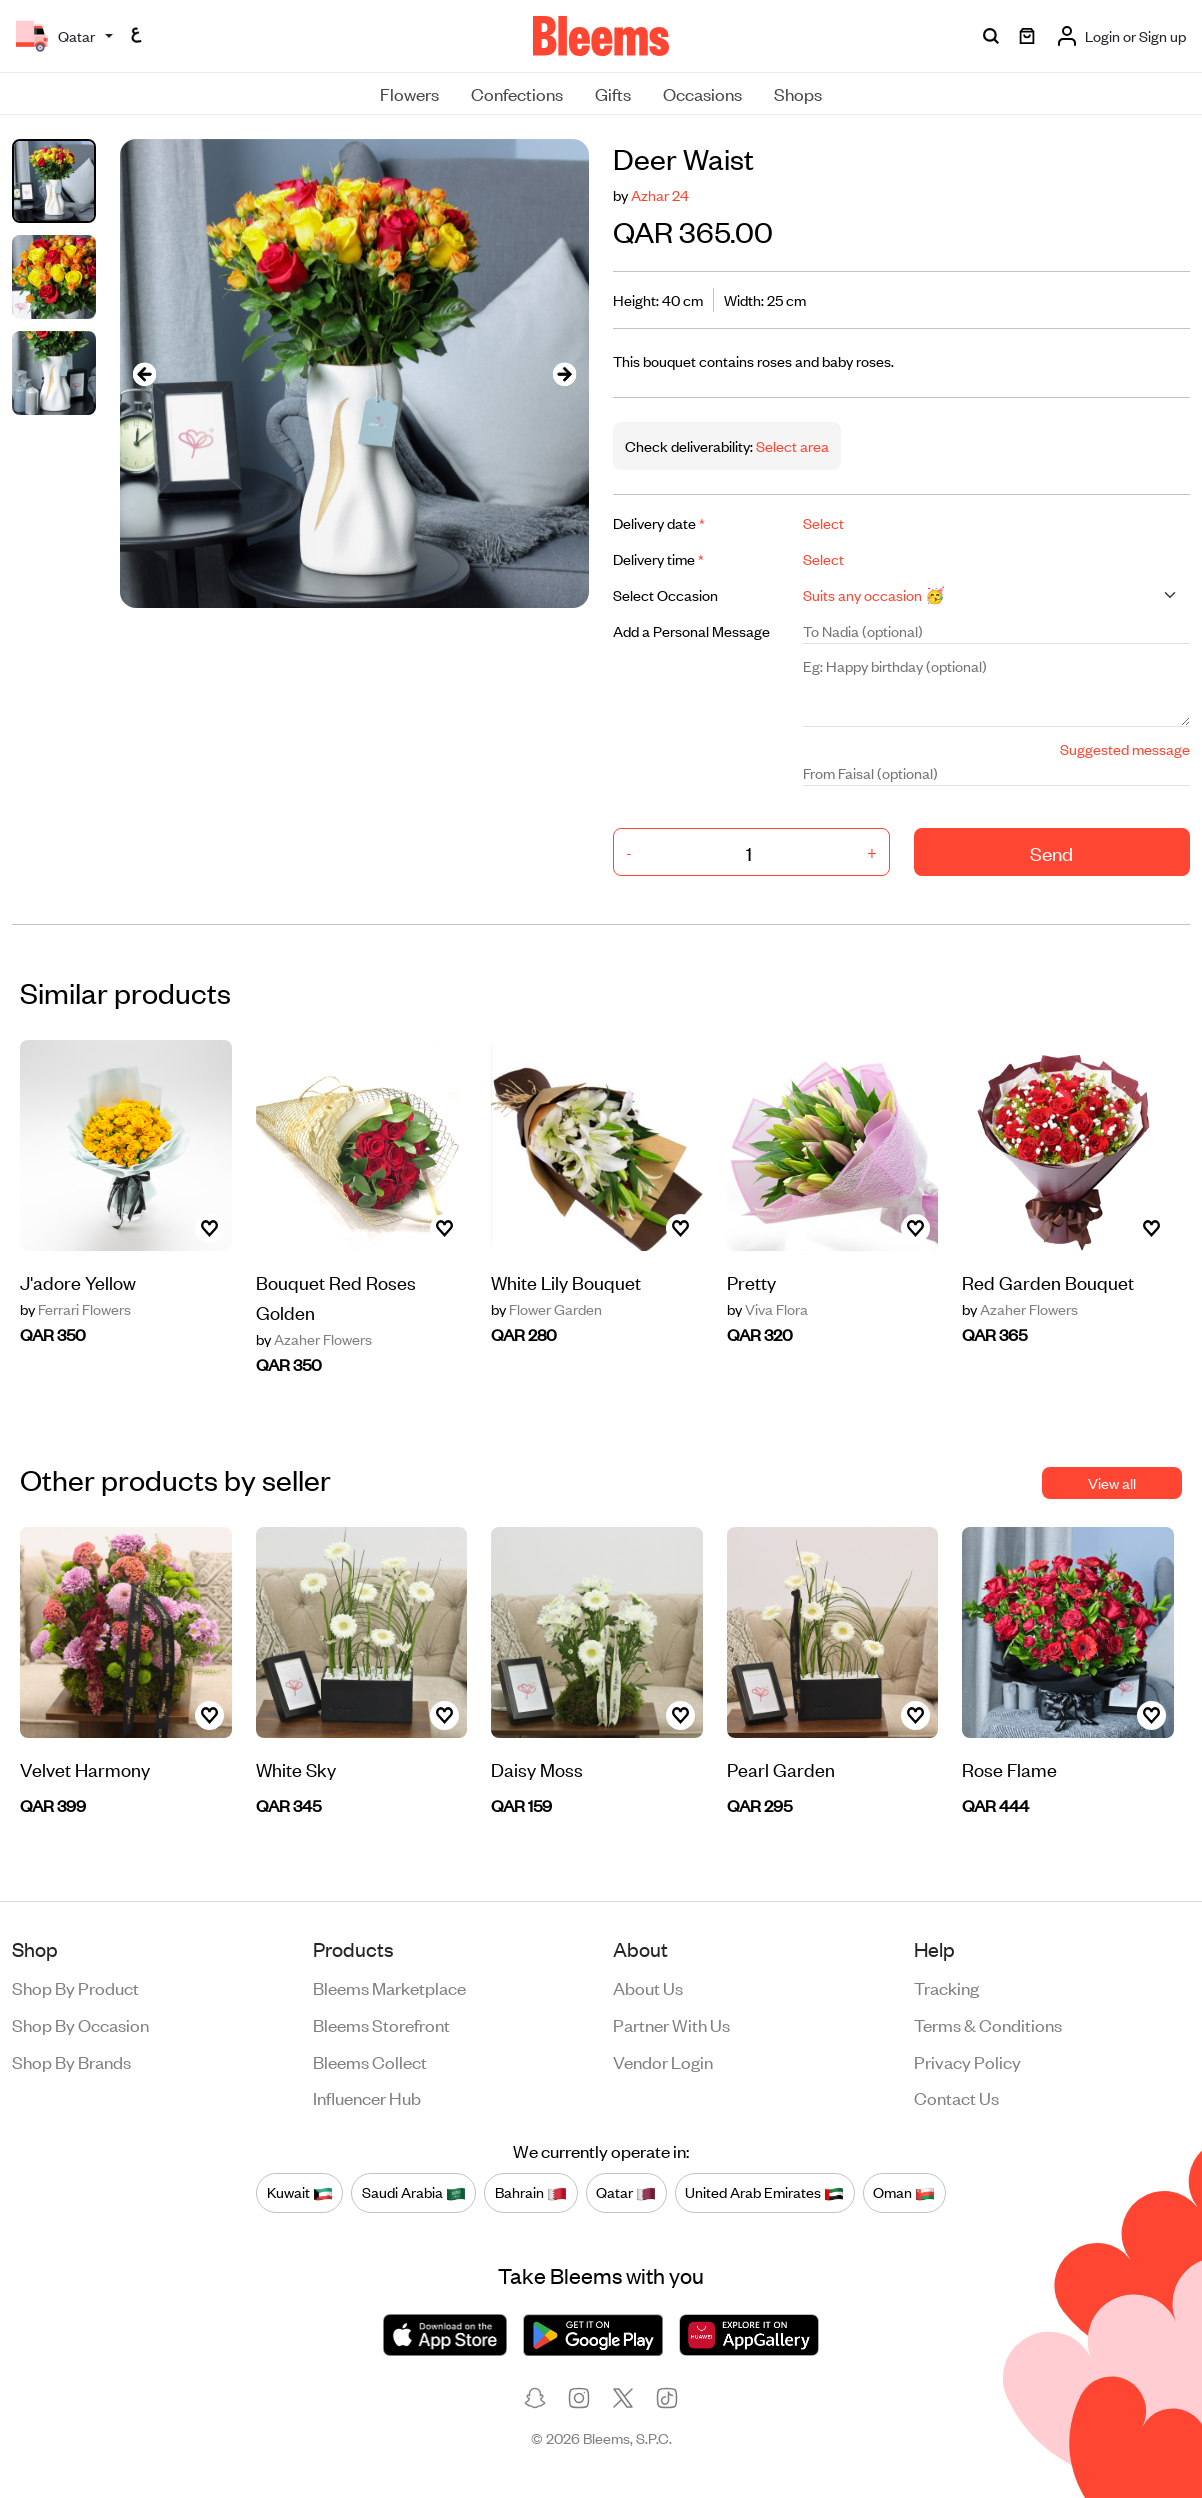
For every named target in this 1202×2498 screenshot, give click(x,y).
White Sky (296, 1768)
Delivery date (659, 522)
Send (1051, 852)
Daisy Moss (537, 1768)
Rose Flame (1009, 1768)
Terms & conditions (988, 2024)
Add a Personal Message (691, 630)
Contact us (956, 2097)
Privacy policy (967, 2061)
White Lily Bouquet (566, 1281)
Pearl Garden (781, 1768)
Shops (798, 93)
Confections (517, 93)
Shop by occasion (80, 2024)
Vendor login (663, 2061)
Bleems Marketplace (389, 1987)
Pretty (751, 1281)
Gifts (613, 93)
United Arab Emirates (764, 2192)
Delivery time (658, 558)
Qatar (626, 2192)
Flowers (409, 93)
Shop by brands (71, 2061)
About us (648, 1987)
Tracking (946, 1987)
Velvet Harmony (85, 1768)
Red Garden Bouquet (1048, 1281)
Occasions (702, 93)
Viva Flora (767, 1309)
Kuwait (300, 2192)
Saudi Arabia (414, 2192)
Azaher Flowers (314, 1339)
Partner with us (671, 2024)
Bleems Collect (370, 2061)
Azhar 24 (660, 194)
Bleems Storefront (381, 2024)
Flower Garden (546, 1309)
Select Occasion (665, 594)
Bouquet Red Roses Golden (336, 1296)
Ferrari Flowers (75, 1309)
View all (1112, 1482)
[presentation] (144, 373)
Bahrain (531, 2192)
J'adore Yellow (78, 1281)
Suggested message (1125, 748)
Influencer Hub (367, 2097)
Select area (791, 445)
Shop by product (75, 1987)
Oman (904, 2192)
